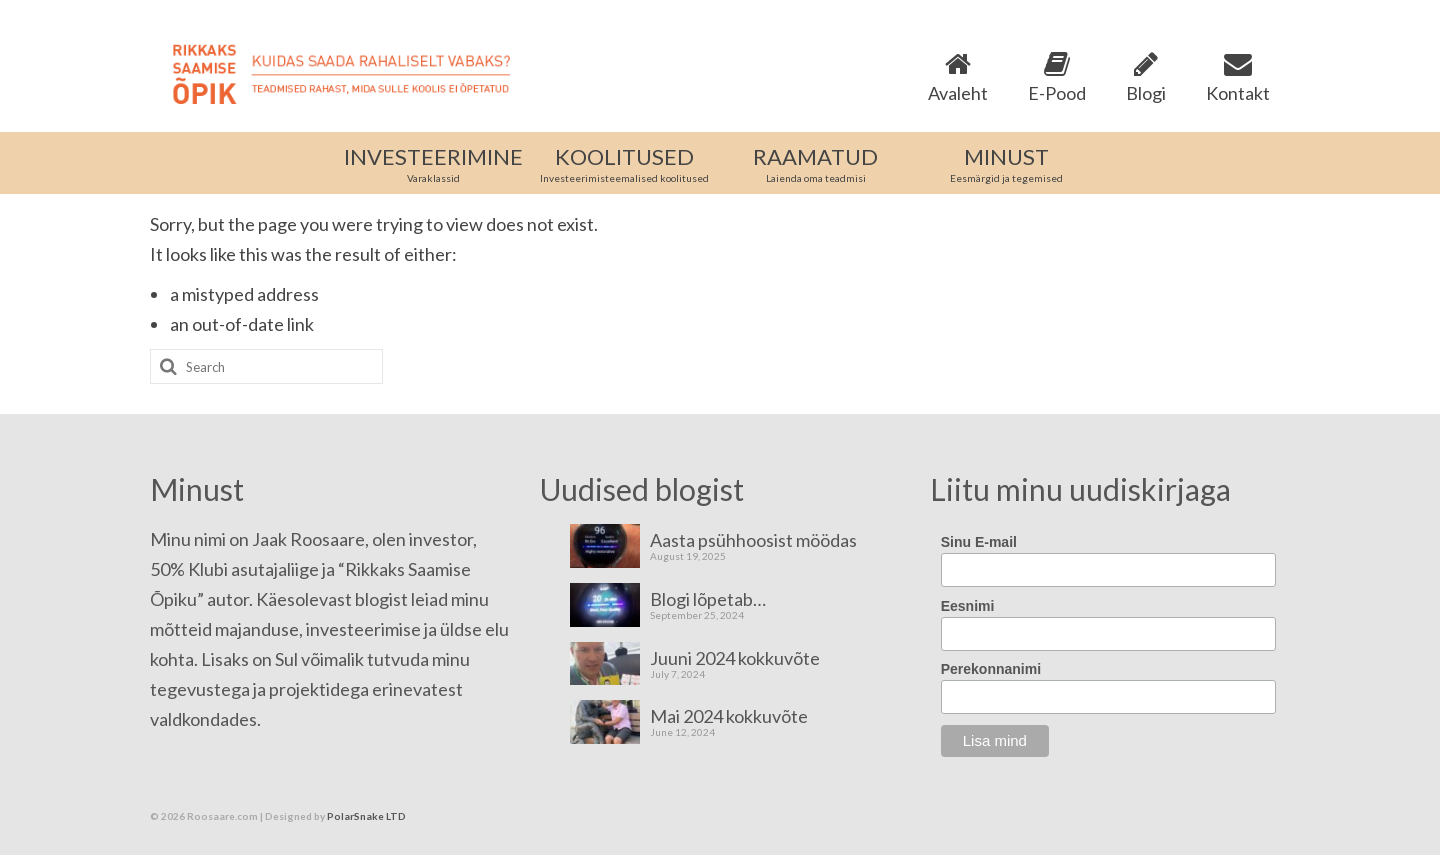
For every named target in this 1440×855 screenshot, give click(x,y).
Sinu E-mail (979, 542)
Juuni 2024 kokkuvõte (735, 657)
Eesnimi (968, 606)
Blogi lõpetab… (708, 598)
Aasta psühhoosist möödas (753, 539)
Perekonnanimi (991, 669)
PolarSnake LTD (366, 816)
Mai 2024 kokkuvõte (729, 715)
